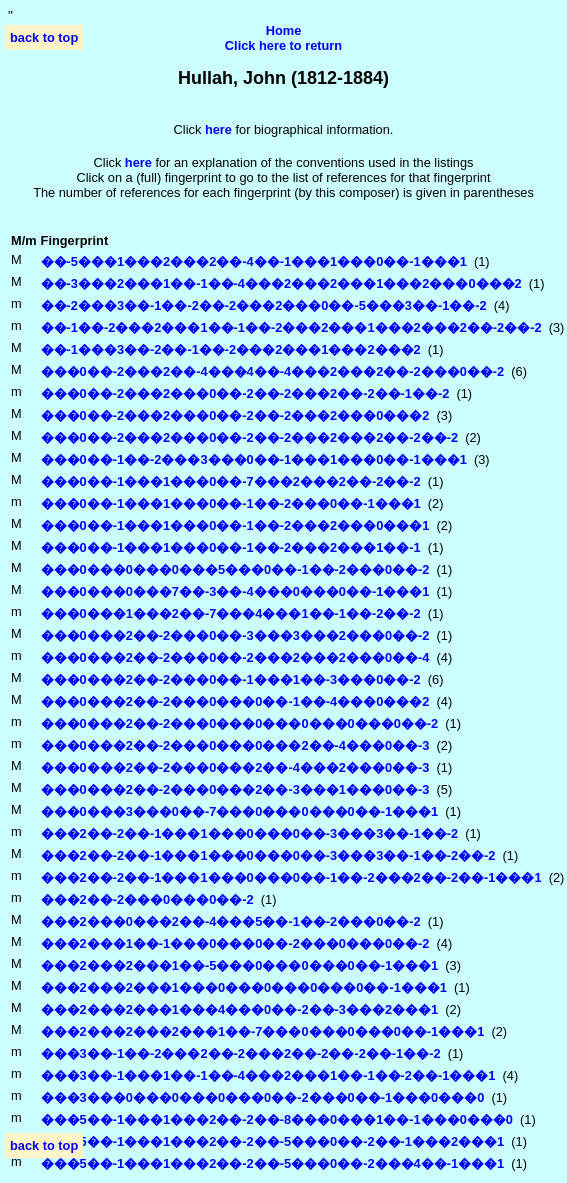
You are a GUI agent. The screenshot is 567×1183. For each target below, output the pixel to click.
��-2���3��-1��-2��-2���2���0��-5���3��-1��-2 (264, 305)
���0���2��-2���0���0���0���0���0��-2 (240, 723)
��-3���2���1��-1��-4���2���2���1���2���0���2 (281, 283)
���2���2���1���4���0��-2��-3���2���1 (240, 1009)
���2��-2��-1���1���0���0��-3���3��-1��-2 (249, 833)
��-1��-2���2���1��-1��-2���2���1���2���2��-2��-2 (291, 327)
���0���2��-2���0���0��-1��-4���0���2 (235, 701)
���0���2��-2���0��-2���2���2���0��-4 (235, 657)
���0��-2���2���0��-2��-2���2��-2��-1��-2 (245, 393)
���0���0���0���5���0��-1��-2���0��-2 (235, 569)
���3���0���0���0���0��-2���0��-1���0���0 (263, 1097)
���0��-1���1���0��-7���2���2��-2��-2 (231, 481)
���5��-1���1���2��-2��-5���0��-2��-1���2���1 (273, 1141)
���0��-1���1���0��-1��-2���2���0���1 (235, 525)
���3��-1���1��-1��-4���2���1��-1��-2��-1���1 (268, 1075)
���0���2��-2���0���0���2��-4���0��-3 (235, 745)
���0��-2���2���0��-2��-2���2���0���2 (235, 415)
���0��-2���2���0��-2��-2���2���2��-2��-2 (249, 437)
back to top (44, 37)
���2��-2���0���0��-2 (147, 899)
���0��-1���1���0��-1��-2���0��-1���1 (231, 503)
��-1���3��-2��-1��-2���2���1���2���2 (231, 349)
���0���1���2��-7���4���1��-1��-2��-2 (231, 613)
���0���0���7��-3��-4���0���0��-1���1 (235, 591)
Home (284, 30)
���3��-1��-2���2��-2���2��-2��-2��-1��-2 (241, 1053)
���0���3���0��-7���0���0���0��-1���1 (240, 811)
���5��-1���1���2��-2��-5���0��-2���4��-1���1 (273, 1163)
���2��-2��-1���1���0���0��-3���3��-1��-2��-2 (268, 855)
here (138, 162)
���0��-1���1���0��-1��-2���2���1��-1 (231, 547)
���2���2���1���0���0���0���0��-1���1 (244, 987)
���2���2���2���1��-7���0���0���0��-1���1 (263, 1031)
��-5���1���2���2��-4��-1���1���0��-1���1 (254, 261)
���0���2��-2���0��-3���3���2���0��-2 (235, 635)
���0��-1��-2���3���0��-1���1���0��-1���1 (254, 459)
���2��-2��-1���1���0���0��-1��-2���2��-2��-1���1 (291, 877)
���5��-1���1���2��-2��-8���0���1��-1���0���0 (277, 1119)
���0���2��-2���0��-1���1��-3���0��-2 (231, 679)
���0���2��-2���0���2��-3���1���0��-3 (235, 789)
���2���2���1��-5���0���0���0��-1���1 (240, 965)
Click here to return (283, 45)
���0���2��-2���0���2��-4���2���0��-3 (235, 767)
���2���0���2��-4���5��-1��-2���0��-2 (231, 921)
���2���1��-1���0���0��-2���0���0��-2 (235, 943)
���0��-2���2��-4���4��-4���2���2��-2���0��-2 (273, 371)
